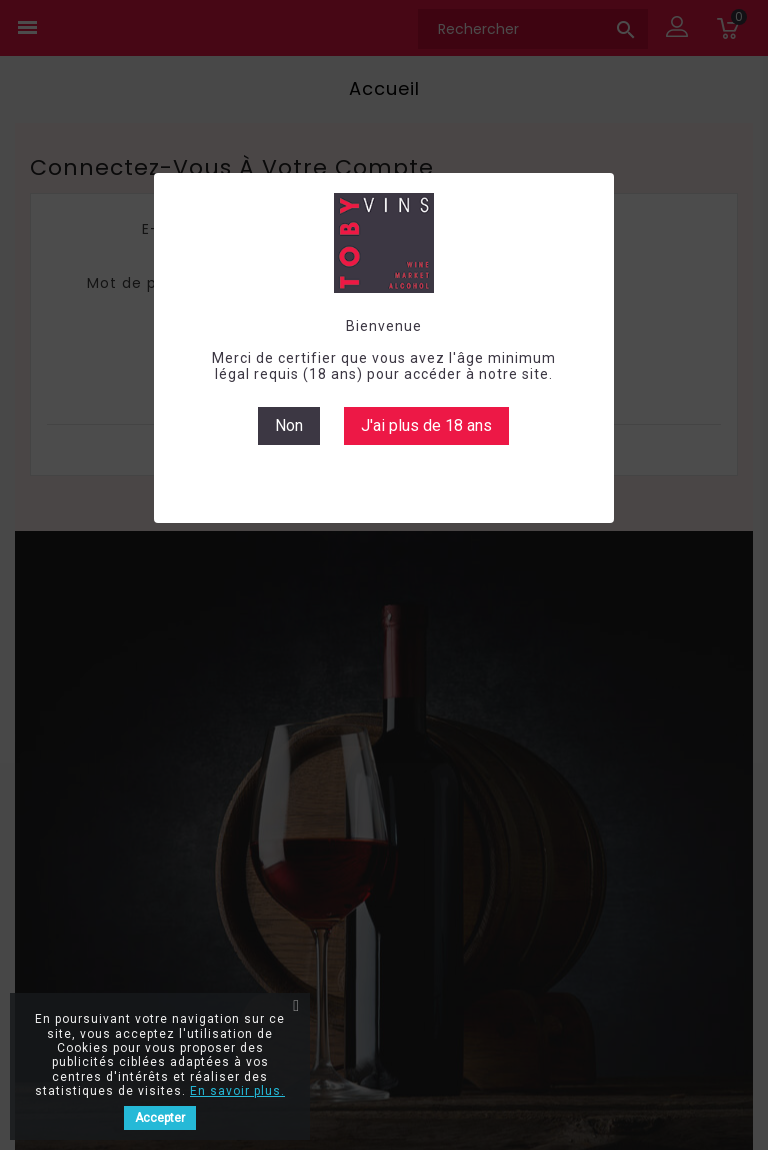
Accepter (160, 1118)
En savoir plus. (237, 1091)
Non (289, 425)
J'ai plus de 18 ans (426, 425)
